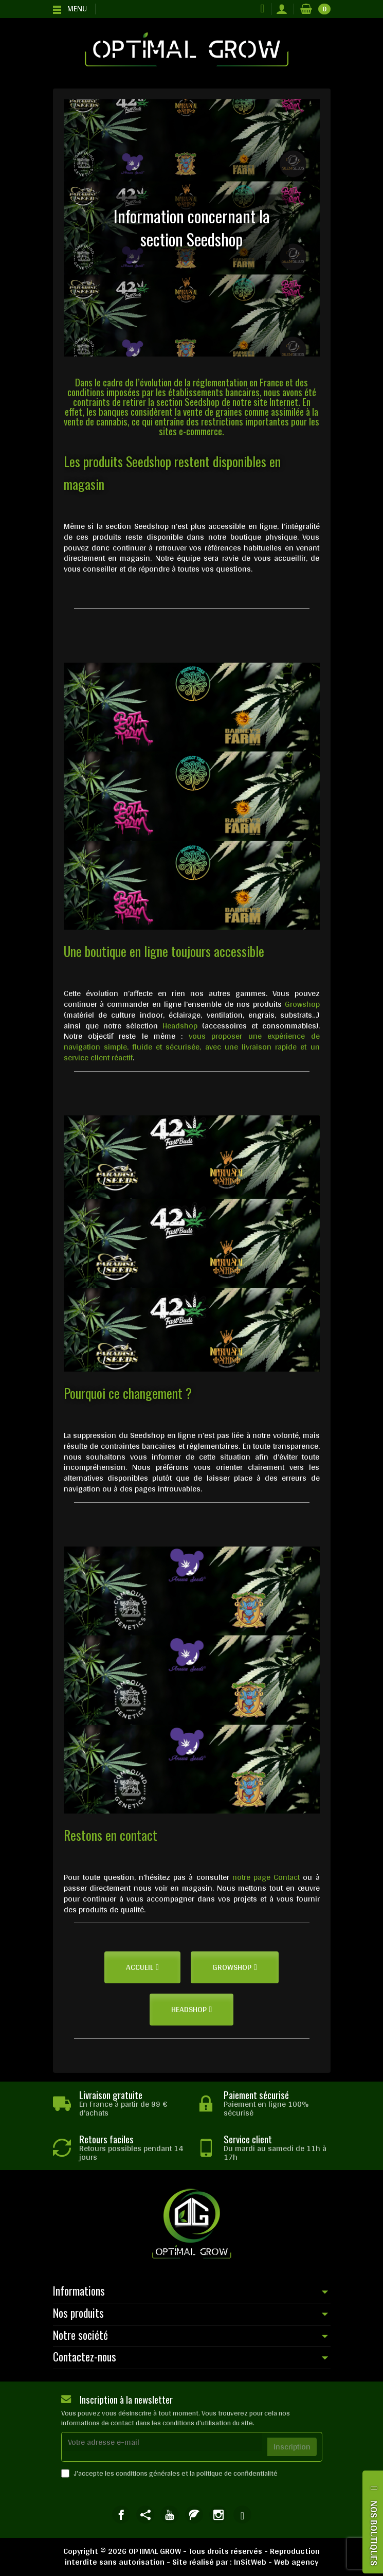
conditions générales (148, 2473)
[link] (121, 2515)
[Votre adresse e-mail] (162, 2441)
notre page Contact (266, 1877)
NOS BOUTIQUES (374, 2533)
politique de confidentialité (237, 2473)
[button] (142, 1967)
